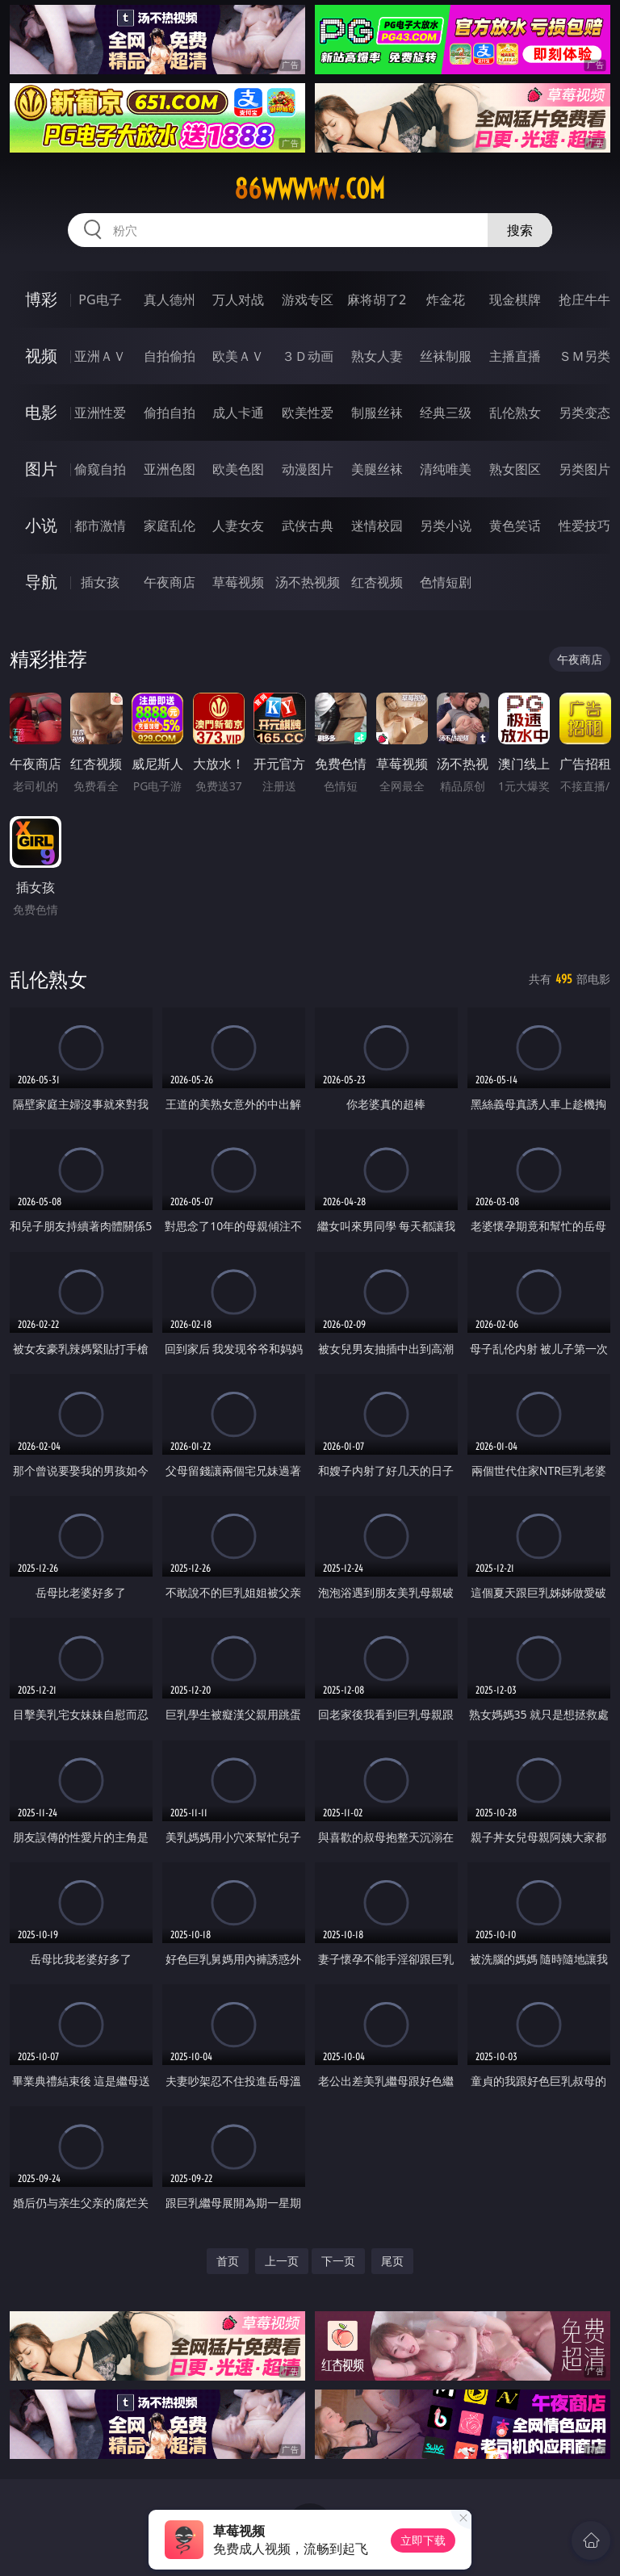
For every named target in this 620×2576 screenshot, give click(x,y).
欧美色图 (238, 469)
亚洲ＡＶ (100, 356)
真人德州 (169, 299)
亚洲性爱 (100, 412)
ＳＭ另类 (584, 356)
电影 (41, 412)
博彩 (41, 299)
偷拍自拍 (169, 412)
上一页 (282, 2260)
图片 (41, 469)
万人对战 (238, 299)
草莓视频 (238, 582)
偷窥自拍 (100, 469)
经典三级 (445, 412)
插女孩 (100, 582)
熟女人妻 (377, 356)
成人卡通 (238, 412)
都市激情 (100, 525)
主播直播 (515, 356)
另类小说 (445, 525)
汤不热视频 (307, 582)
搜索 (520, 230)
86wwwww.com (309, 189)
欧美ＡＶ (238, 356)
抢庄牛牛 (584, 299)
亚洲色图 (169, 469)
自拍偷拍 (169, 356)
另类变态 (584, 412)
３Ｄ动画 (307, 356)
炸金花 (445, 299)
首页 (227, 2260)
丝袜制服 (445, 356)
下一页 (338, 2260)
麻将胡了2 (376, 299)
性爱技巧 (584, 525)
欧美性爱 (307, 412)
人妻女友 (238, 525)
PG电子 (99, 299)
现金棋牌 (515, 299)
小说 (41, 525)
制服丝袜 (377, 412)
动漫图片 (307, 469)
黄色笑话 (515, 525)
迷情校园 (377, 525)
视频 (41, 356)
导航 (41, 582)
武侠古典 (307, 525)
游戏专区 (307, 299)
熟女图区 (515, 469)
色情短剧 (445, 582)
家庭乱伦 (169, 525)
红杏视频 (377, 582)
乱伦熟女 (515, 412)
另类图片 (584, 469)
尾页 (392, 2260)
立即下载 (423, 2540)
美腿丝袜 (377, 469)
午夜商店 (169, 582)
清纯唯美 (445, 469)
